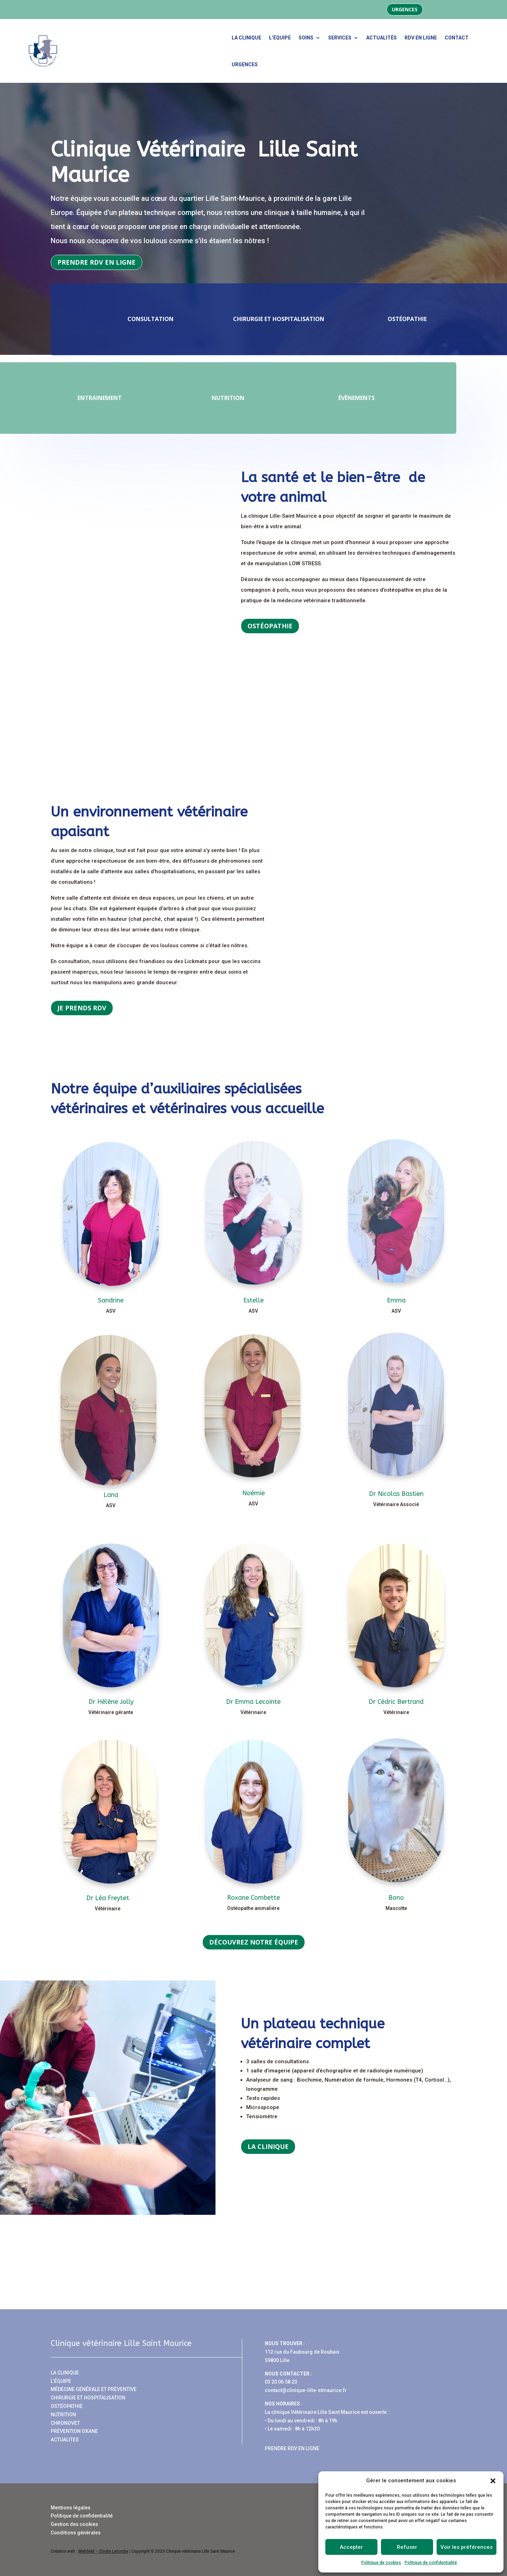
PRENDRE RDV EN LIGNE (292, 2448)
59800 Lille (277, 2360)
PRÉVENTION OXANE (74, 2431)
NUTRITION (63, 2414)
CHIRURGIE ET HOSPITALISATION (88, 2398)
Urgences (405, 9)
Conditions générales (76, 2532)
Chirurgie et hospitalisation (234, 319)
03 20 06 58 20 (281, 2382)
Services (339, 38)
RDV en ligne (421, 38)
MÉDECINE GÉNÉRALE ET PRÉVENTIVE (94, 2389)
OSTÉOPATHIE (67, 2406)
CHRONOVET (65, 2423)
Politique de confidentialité (431, 2562)
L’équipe (280, 38)
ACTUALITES (65, 2439)
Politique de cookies (381, 2562)
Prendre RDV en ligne (96, 262)
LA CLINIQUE (65, 2372)
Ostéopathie (362, 319)
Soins (306, 38)
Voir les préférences (466, 2547)
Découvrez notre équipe (253, 1942)
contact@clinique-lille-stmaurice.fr (306, 2390)
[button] (492, 2480)
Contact (457, 38)
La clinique (246, 38)
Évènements (401, 398)
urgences (245, 64)
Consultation (106, 319)
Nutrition (273, 398)
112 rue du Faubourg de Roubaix (302, 2352)
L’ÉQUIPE (61, 2381)
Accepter (351, 2547)
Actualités (381, 38)
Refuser (407, 2547)
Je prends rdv (81, 1008)
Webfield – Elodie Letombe (103, 2551)
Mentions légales (70, 2507)
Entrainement (144, 398)
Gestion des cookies (74, 2524)
